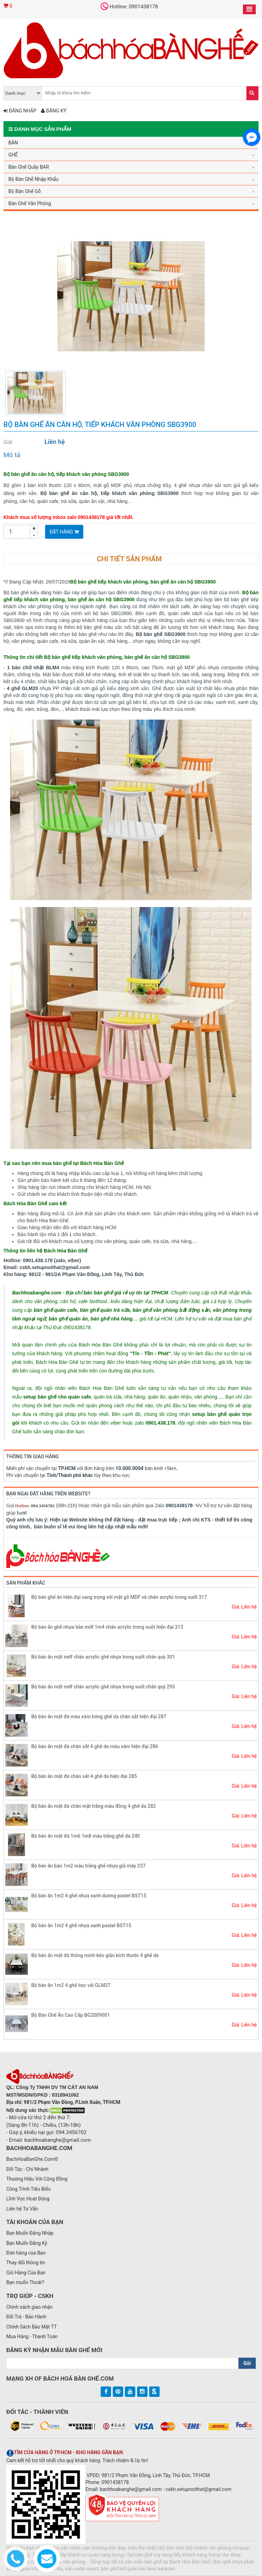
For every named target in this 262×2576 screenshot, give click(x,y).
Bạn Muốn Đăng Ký (26, 2243)
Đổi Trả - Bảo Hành (26, 2316)
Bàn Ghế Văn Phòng (29, 203)
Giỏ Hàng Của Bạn (25, 2272)
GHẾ (13, 155)
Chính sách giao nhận (29, 2307)
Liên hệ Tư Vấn (22, 2209)
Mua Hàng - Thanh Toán (32, 2336)
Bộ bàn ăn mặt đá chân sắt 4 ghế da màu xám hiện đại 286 (94, 1746)
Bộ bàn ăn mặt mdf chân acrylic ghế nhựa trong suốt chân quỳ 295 (103, 1686)
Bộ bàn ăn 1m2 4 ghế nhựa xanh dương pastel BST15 (88, 1895)
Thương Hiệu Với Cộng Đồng (36, 2179)
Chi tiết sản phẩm (129, 559)
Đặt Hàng (64, 532)
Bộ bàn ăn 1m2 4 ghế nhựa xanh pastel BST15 (81, 1925)
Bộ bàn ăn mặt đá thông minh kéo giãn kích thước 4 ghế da (95, 1955)
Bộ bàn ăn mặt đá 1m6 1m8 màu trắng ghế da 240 (85, 1836)
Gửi (247, 2363)
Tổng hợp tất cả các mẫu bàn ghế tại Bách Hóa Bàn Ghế (150, 2562)
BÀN (13, 142)
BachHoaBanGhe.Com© (32, 2159)
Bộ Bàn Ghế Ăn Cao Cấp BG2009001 (70, 2015)
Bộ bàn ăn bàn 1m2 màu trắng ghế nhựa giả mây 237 (88, 1866)
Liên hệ (54, 441)
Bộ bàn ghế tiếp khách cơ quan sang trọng (78, 2555)
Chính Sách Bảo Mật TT (31, 2327)
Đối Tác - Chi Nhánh (27, 2169)
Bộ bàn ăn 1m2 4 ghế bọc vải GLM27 (71, 1985)
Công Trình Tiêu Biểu (28, 2189)
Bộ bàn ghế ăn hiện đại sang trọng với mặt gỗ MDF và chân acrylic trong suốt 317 (119, 1597)
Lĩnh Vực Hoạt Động (28, 2198)
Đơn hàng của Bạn (25, 2253)
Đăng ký (53, 111)
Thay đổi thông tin (25, 2262)
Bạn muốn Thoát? (25, 2282)
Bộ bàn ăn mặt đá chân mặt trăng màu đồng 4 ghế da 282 (93, 1806)
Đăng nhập (19, 111)
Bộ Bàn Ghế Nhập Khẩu (33, 179)
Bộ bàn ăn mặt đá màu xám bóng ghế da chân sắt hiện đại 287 (98, 1716)
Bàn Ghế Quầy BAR (28, 167)
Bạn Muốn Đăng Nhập (29, 2233)
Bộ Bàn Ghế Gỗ (24, 191)
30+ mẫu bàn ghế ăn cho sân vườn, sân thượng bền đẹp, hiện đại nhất (81, 2548)
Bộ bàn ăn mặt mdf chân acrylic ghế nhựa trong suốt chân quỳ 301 (103, 1657)
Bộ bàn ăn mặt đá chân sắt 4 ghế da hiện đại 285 (84, 1776)
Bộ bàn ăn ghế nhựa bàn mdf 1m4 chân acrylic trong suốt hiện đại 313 (107, 1627)
